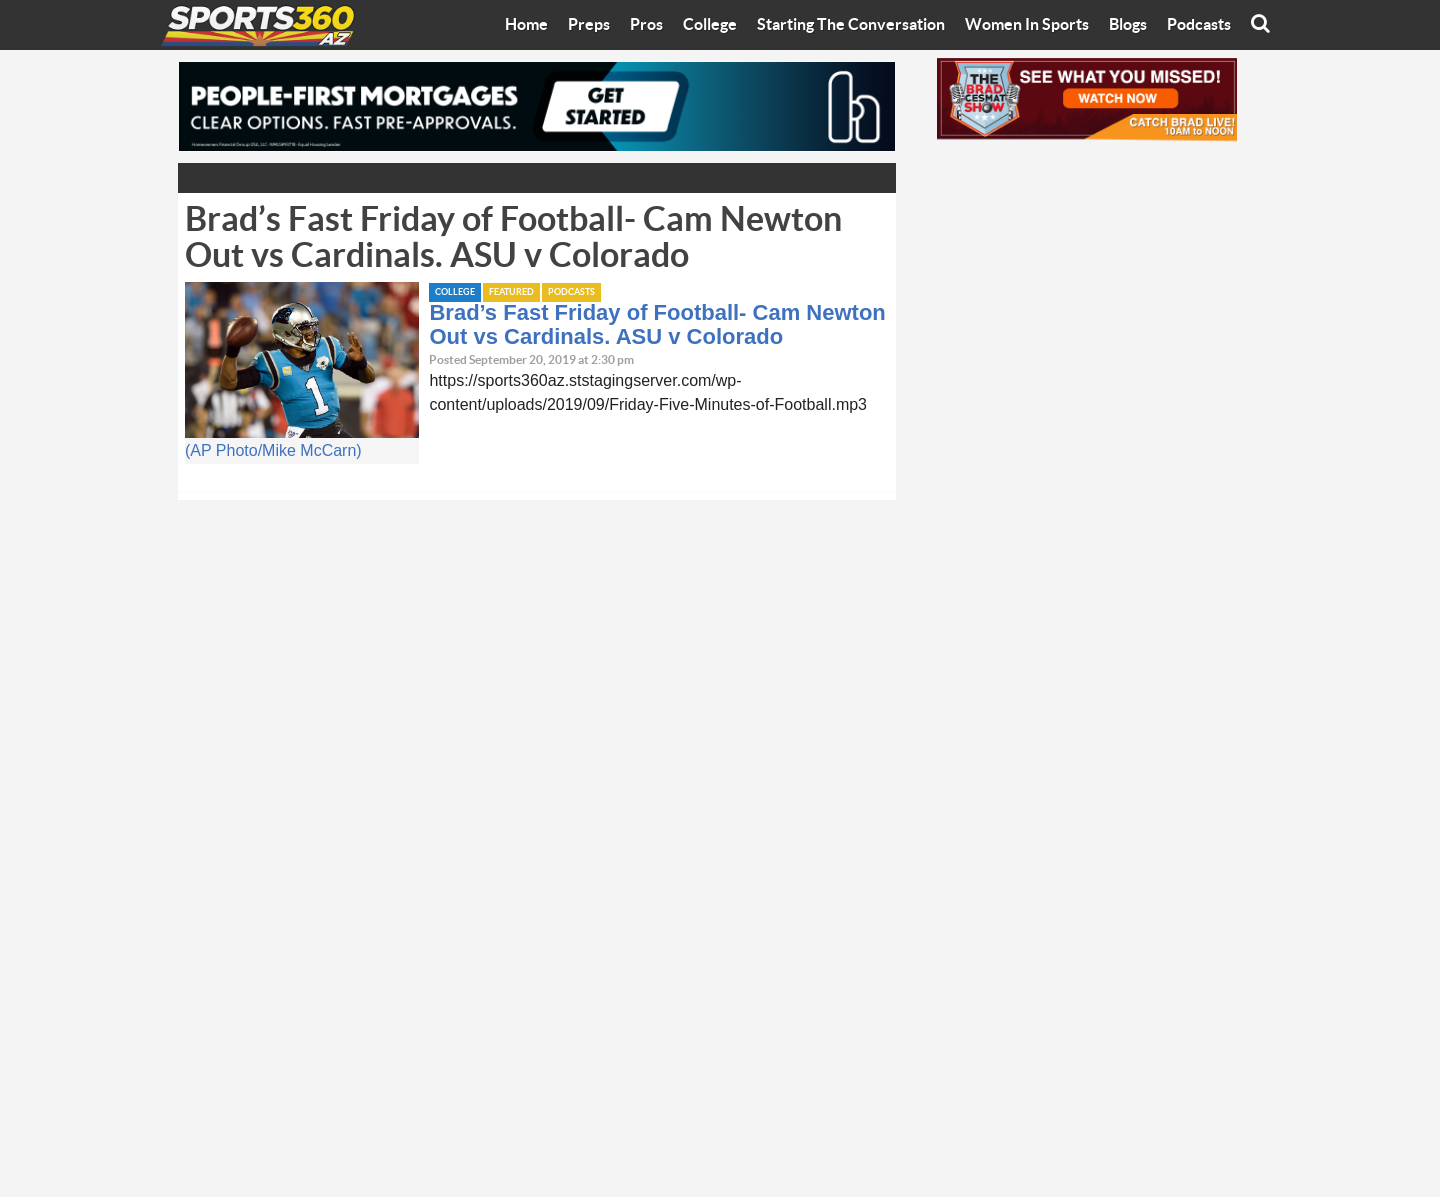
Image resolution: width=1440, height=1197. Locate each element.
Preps (589, 25)
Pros (646, 25)
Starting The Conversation (851, 25)
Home (526, 25)
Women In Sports (1027, 25)
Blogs (1128, 25)
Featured (511, 292)
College (710, 25)
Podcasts (1199, 25)
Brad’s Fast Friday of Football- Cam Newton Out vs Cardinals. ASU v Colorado (657, 324)
